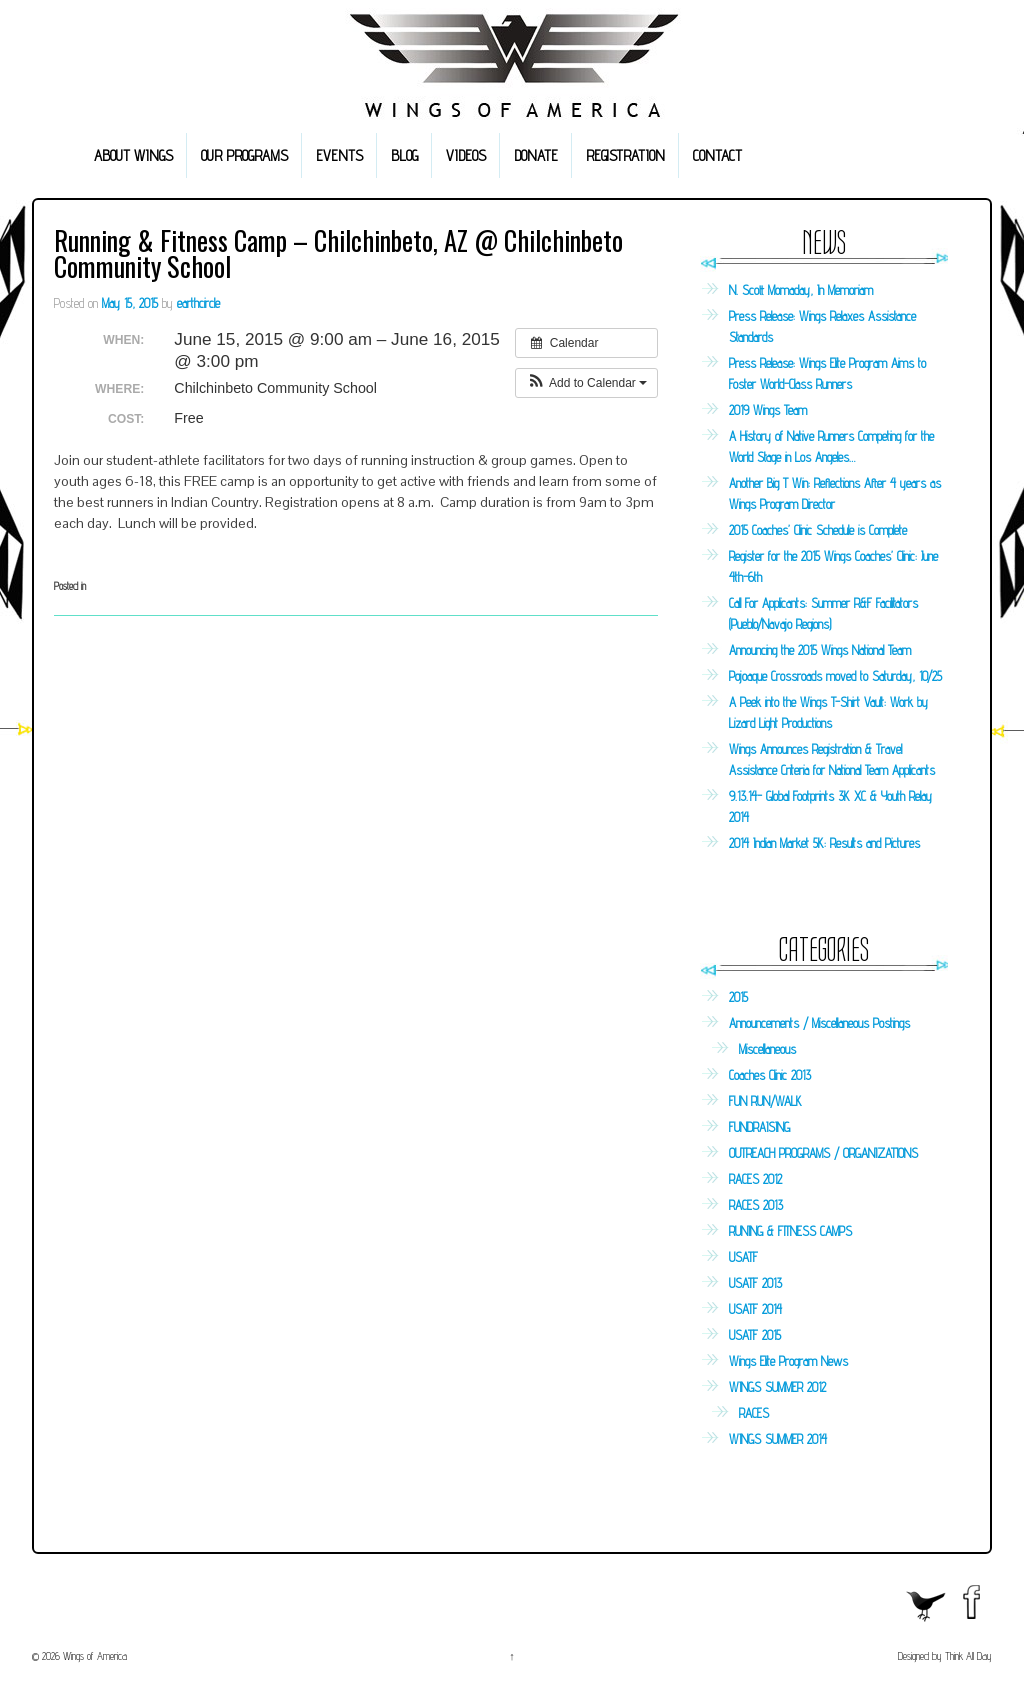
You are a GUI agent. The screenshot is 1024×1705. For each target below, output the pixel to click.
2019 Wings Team (768, 410)
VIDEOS (466, 155)
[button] (586, 383)
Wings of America (93, 1656)
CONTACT (717, 155)
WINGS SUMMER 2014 (778, 1439)
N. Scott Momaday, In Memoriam (801, 290)
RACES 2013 (756, 1205)
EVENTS (339, 155)
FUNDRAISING (759, 1127)
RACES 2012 (755, 1179)
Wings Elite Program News (788, 1361)
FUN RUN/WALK (765, 1101)
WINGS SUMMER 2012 (777, 1387)
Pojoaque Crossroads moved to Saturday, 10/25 (835, 676)
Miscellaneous (767, 1049)
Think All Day (968, 1656)
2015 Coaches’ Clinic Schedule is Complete (818, 530)
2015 (738, 997)
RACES (754, 1413)
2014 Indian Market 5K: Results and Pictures (824, 843)
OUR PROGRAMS (244, 155)
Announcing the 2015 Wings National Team (820, 650)
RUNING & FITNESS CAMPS (790, 1231)
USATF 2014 (755, 1309)
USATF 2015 (755, 1335)
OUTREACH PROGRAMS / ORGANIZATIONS (823, 1153)
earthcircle (198, 303)
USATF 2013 (755, 1283)
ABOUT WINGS (133, 155)
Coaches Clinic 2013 (770, 1075)
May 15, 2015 (130, 303)
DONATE (536, 155)
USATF (743, 1257)
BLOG (404, 155)
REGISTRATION (625, 155)
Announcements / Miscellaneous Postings (819, 1023)
